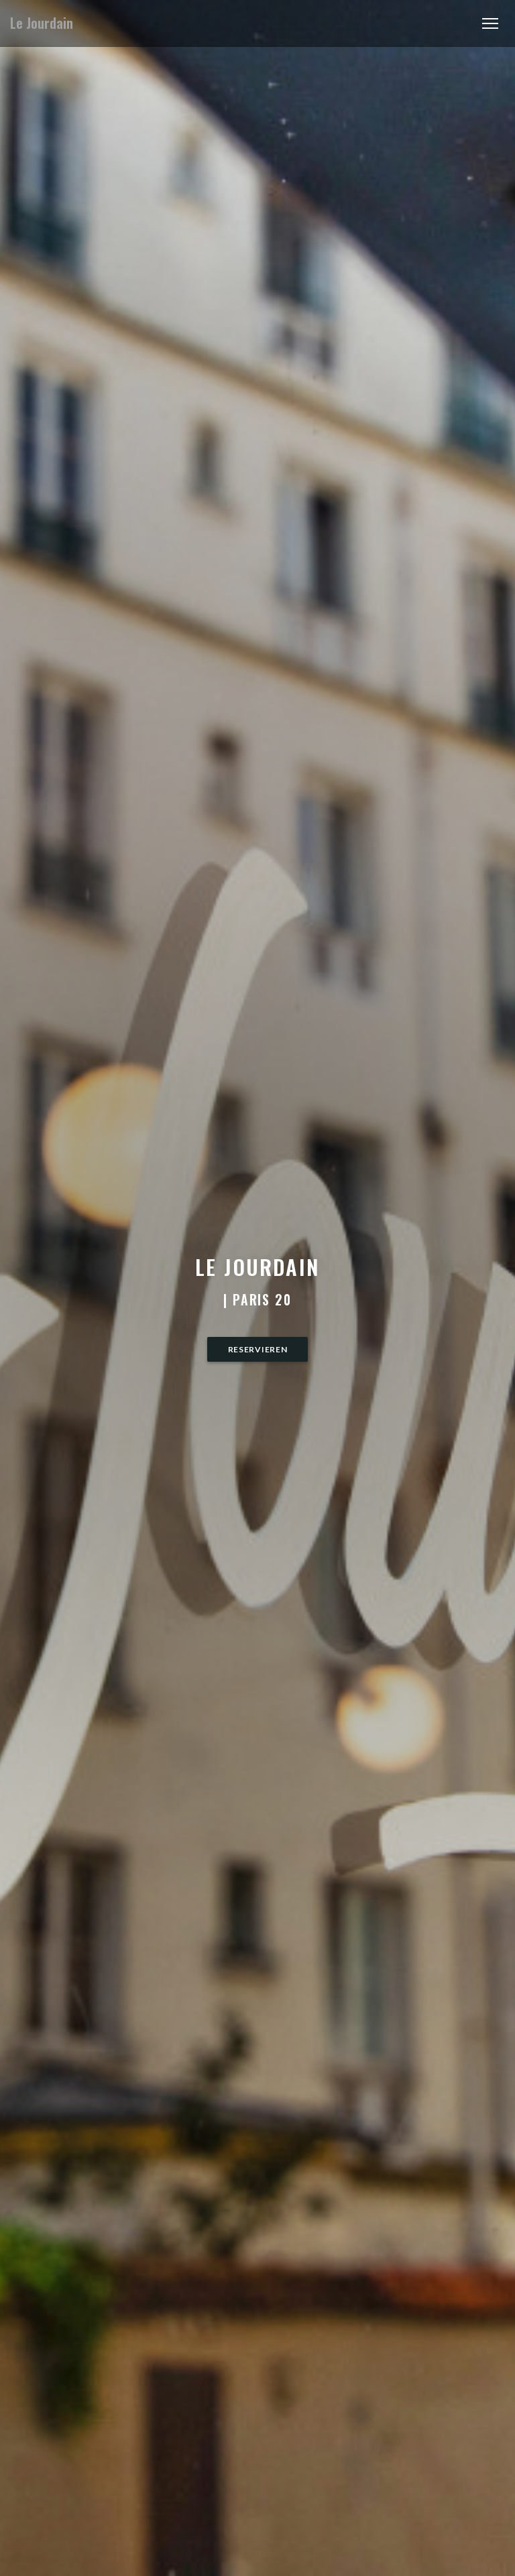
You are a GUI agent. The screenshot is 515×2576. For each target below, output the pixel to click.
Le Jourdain (41, 23)
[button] (490, 23)
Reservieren (258, 1349)
